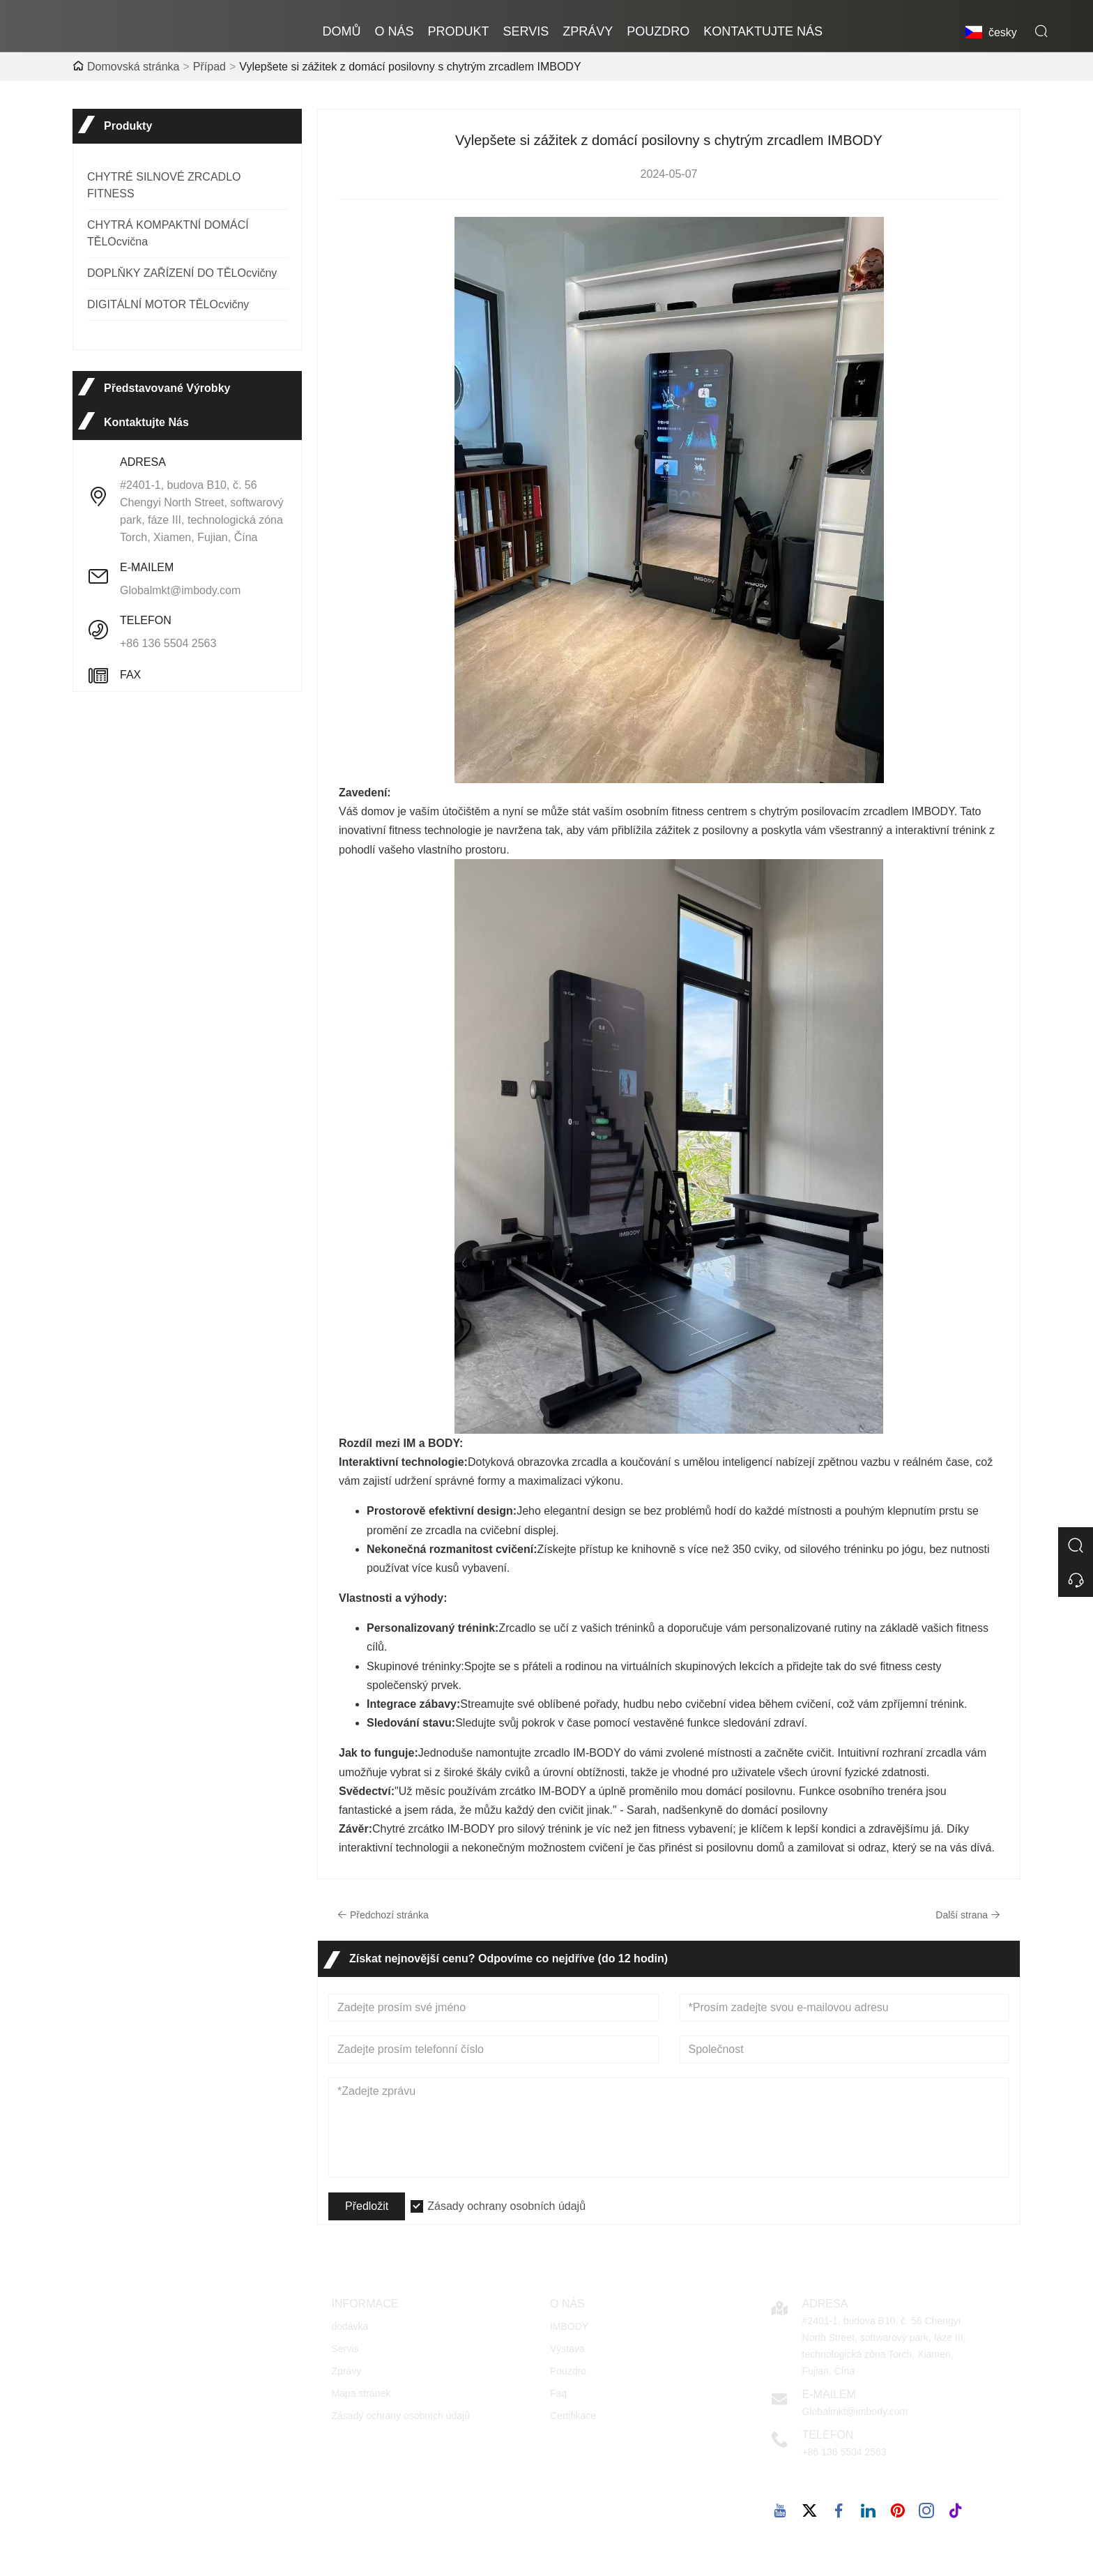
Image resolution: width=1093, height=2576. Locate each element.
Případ (209, 67)
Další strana (967, 1914)
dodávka (349, 2326)
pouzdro (658, 31)
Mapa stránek (360, 2393)
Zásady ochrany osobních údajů (506, 2206)
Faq (558, 2393)
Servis (526, 31)
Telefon (828, 2435)
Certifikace (573, 2415)
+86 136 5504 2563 (168, 643)
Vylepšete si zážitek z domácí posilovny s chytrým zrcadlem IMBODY (410, 67)
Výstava (567, 2348)
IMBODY (569, 2326)
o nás (394, 31)
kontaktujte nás (763, 31)
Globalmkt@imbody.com (180, 590)
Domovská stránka (133, 67)
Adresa (825, 2304)
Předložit (366, 2206)
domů (342, 31)
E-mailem (829, 2394)
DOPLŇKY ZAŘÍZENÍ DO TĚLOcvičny (182, 273)
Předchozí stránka (383, 1914)
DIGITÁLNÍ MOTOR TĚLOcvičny (168, 304)
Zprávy (346, 2371)
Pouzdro (568, 2371)
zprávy (588, 31)
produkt (458, 31)
